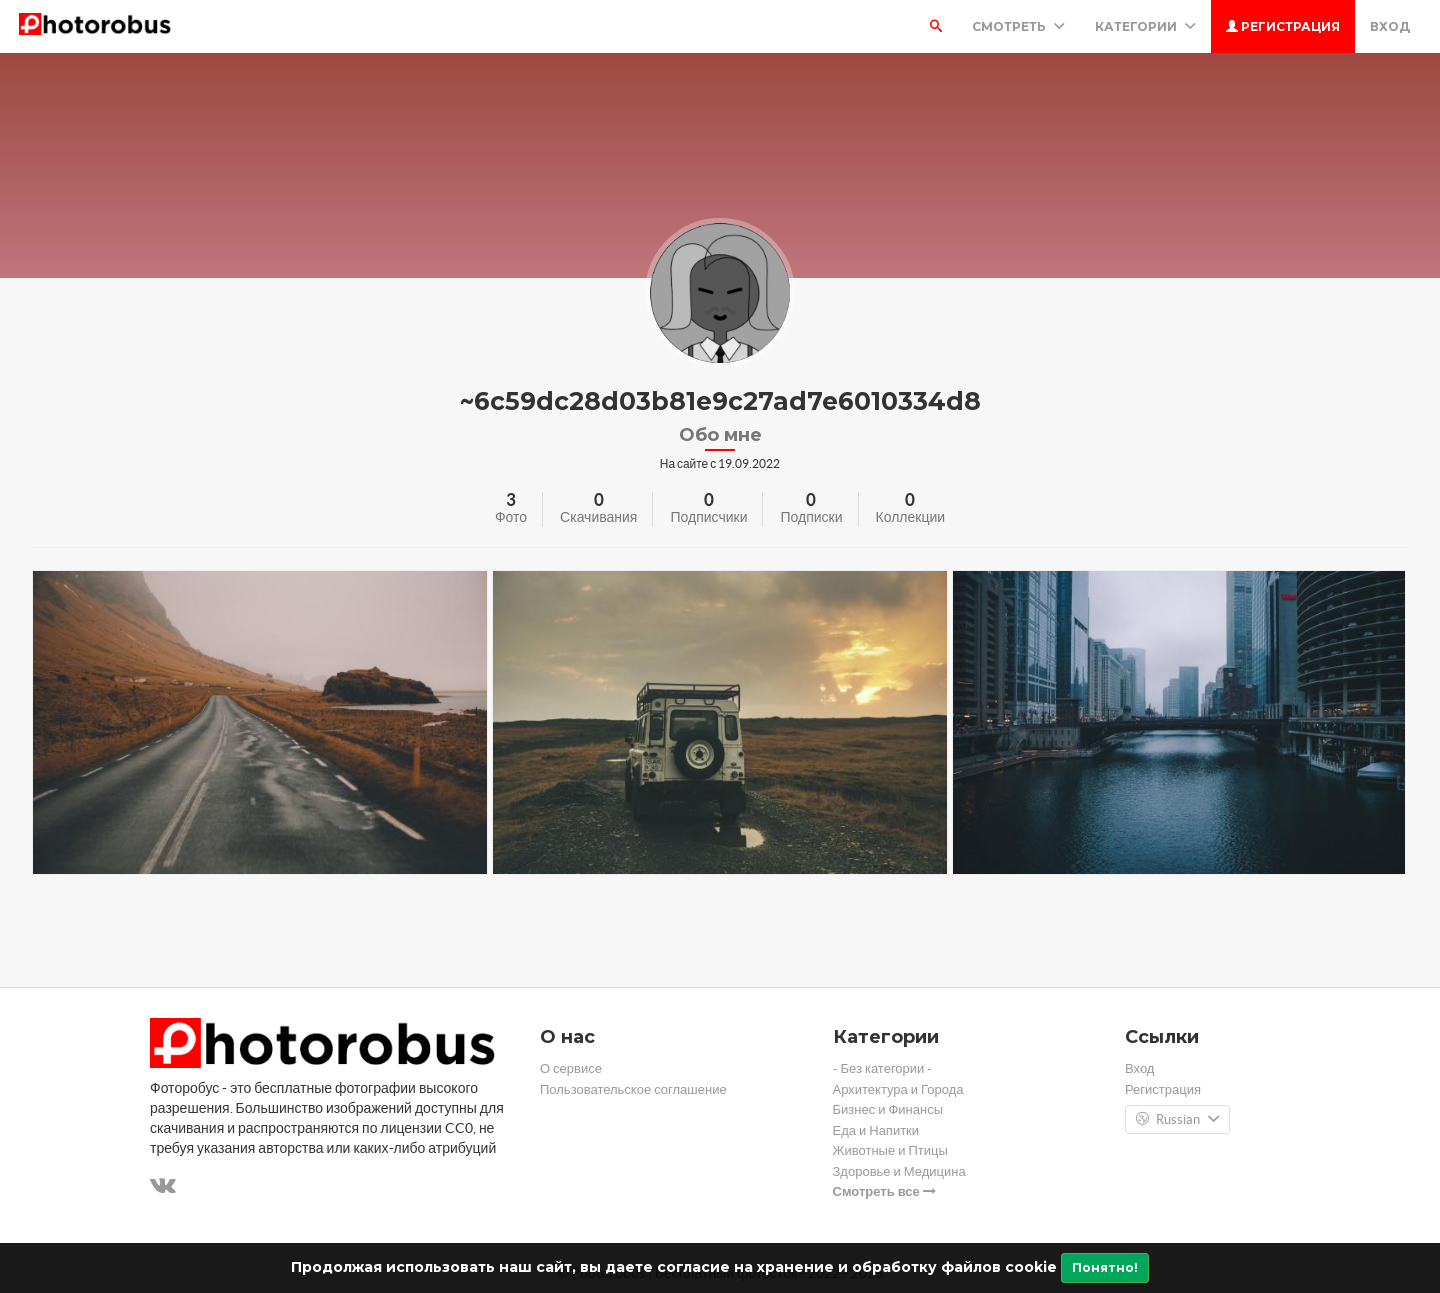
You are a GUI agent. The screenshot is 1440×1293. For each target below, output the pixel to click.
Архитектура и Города (898, 1089)
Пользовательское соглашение (633, 1089)
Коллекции (911, 517)
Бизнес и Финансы (888, 1109)
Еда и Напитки (876, 1130)
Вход (1390, 26)
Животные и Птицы (890, 1150)
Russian (1177, 1120)
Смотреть (1018, 26)
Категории (1145, 26)
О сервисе (571, 1068)
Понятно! (1105, 1267)
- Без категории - (883, 1068)
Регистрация (1283, 26)
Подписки (811, 517)
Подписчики (708, 517)
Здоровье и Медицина (899, 1171)
